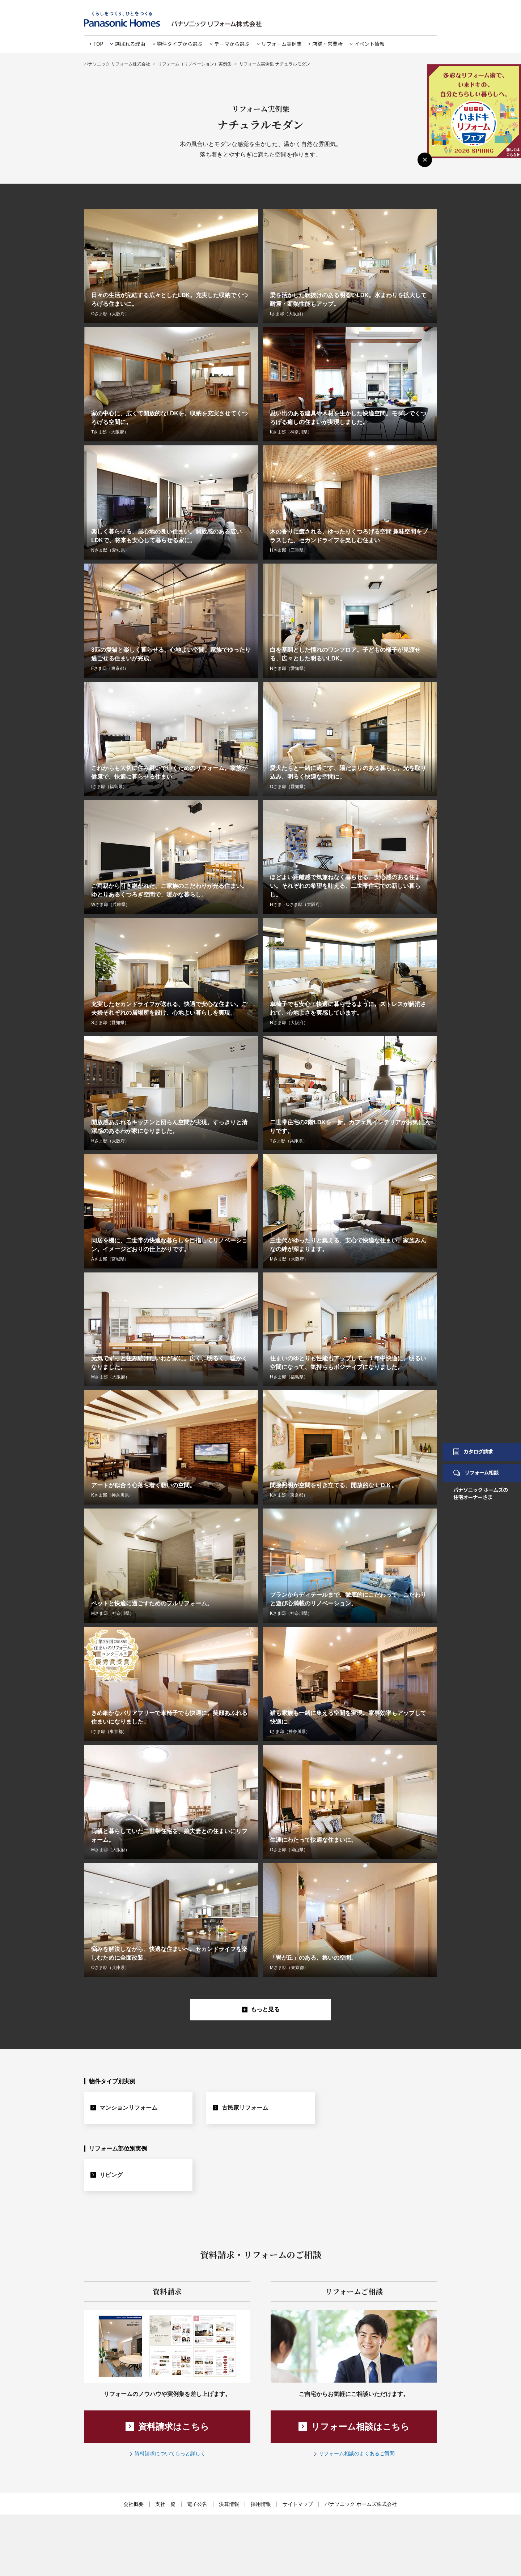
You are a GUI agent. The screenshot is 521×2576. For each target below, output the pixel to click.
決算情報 (229, 2504)
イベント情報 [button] (369, 43)
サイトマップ (298, 2504)
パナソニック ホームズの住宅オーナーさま (480, 1493)
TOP (98, 43)
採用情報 (261, 2504)
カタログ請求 (473, 1451)
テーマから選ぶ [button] (232, 43)
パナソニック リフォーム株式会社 (117, 64)
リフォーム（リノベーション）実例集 (195, 64)
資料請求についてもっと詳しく (170, 2453)
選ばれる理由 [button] (130, 43)
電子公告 (197, 2504)
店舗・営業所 (327, 43)
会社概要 (133, 2504)
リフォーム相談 (476, 1472)
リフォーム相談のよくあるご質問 (357, 2453)
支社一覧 (165, 2504)
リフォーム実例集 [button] (281, 43)
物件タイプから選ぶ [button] (180, 43)
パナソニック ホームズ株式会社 (361, 2504)
